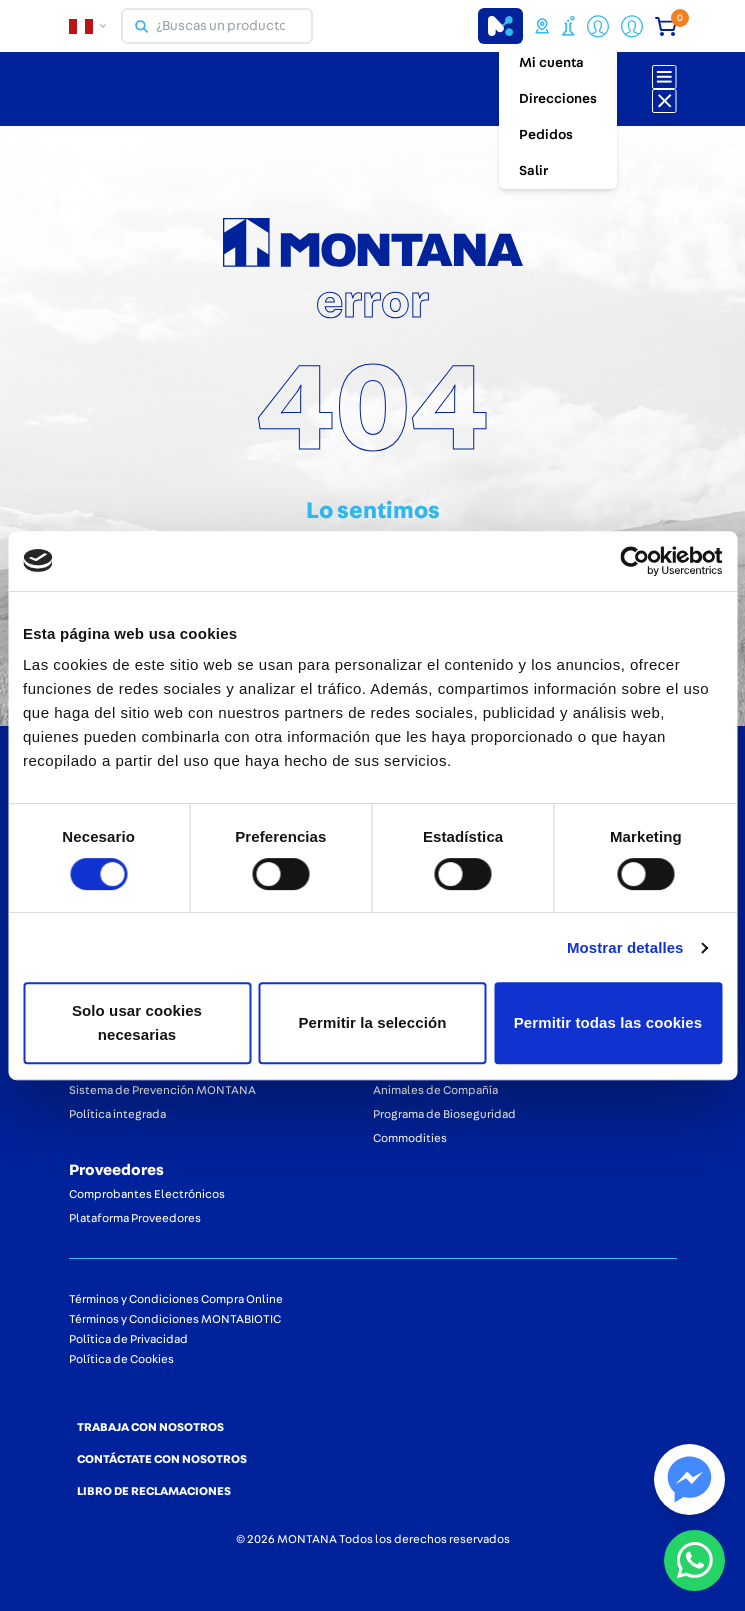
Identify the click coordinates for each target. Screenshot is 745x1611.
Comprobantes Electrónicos (147, 1194)
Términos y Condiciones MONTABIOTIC (175, 1319)
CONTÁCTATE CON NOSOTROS (162, 1459)
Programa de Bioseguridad (444, 1114)
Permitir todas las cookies (608, 1022)
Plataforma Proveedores (135, 1218)
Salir (533, 171)
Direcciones (558, 99)
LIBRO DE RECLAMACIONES (154, 1491)
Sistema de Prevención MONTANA (162, 1090)
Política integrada (117, 1114)
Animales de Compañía (435, 1090)
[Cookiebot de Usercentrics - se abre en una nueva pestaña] (634, 561)
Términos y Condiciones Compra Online (176, 1299)
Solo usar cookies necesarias (137, 1022)
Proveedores (116, 1170)
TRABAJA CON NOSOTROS (150, 1427)
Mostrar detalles (625, 947)
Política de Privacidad (128, 1339)
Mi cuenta (551, 63)
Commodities (410, 1138)
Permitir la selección (372, 1022)
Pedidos (546, 135)
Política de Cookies (121, 1359)
